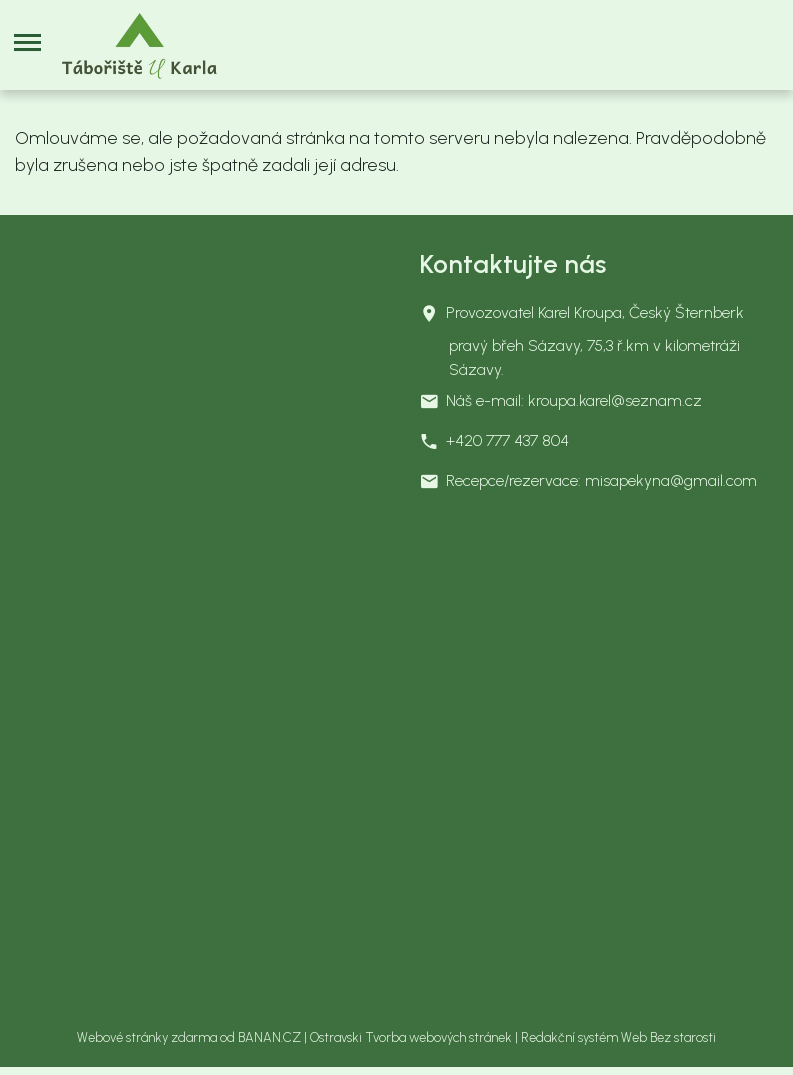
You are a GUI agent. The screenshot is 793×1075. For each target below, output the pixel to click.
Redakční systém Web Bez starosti (618, 1037)
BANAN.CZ (269, 1037)
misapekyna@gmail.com (671, 480)
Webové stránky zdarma (147, 1037)
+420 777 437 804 (507, 440)
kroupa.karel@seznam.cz (615, 400)
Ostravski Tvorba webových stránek (411, 1037)
